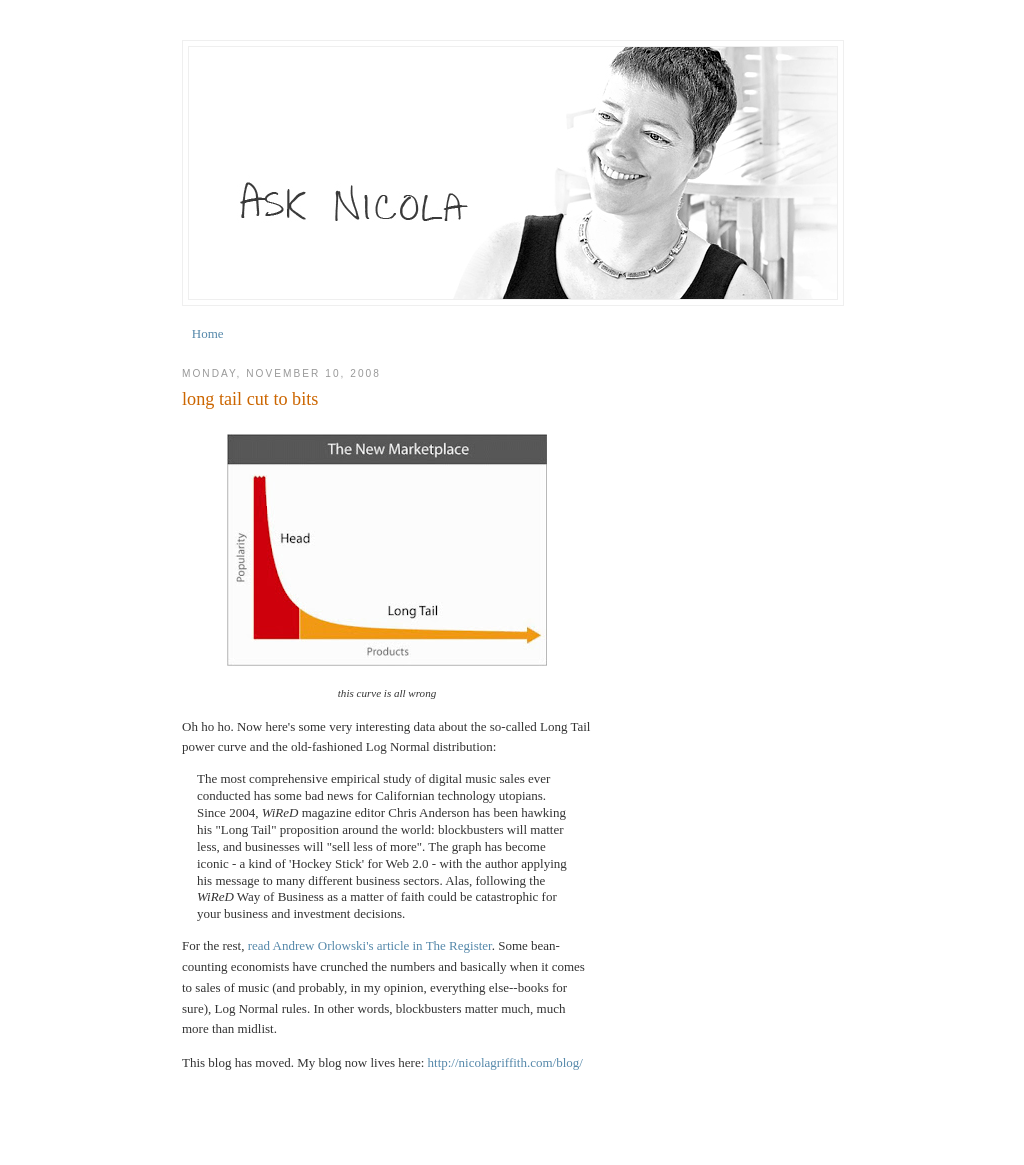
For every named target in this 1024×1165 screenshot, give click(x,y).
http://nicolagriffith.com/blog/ (505, 1062)
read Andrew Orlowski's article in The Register (370, 945)
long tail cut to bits (250, 399)
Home (208, 333)
